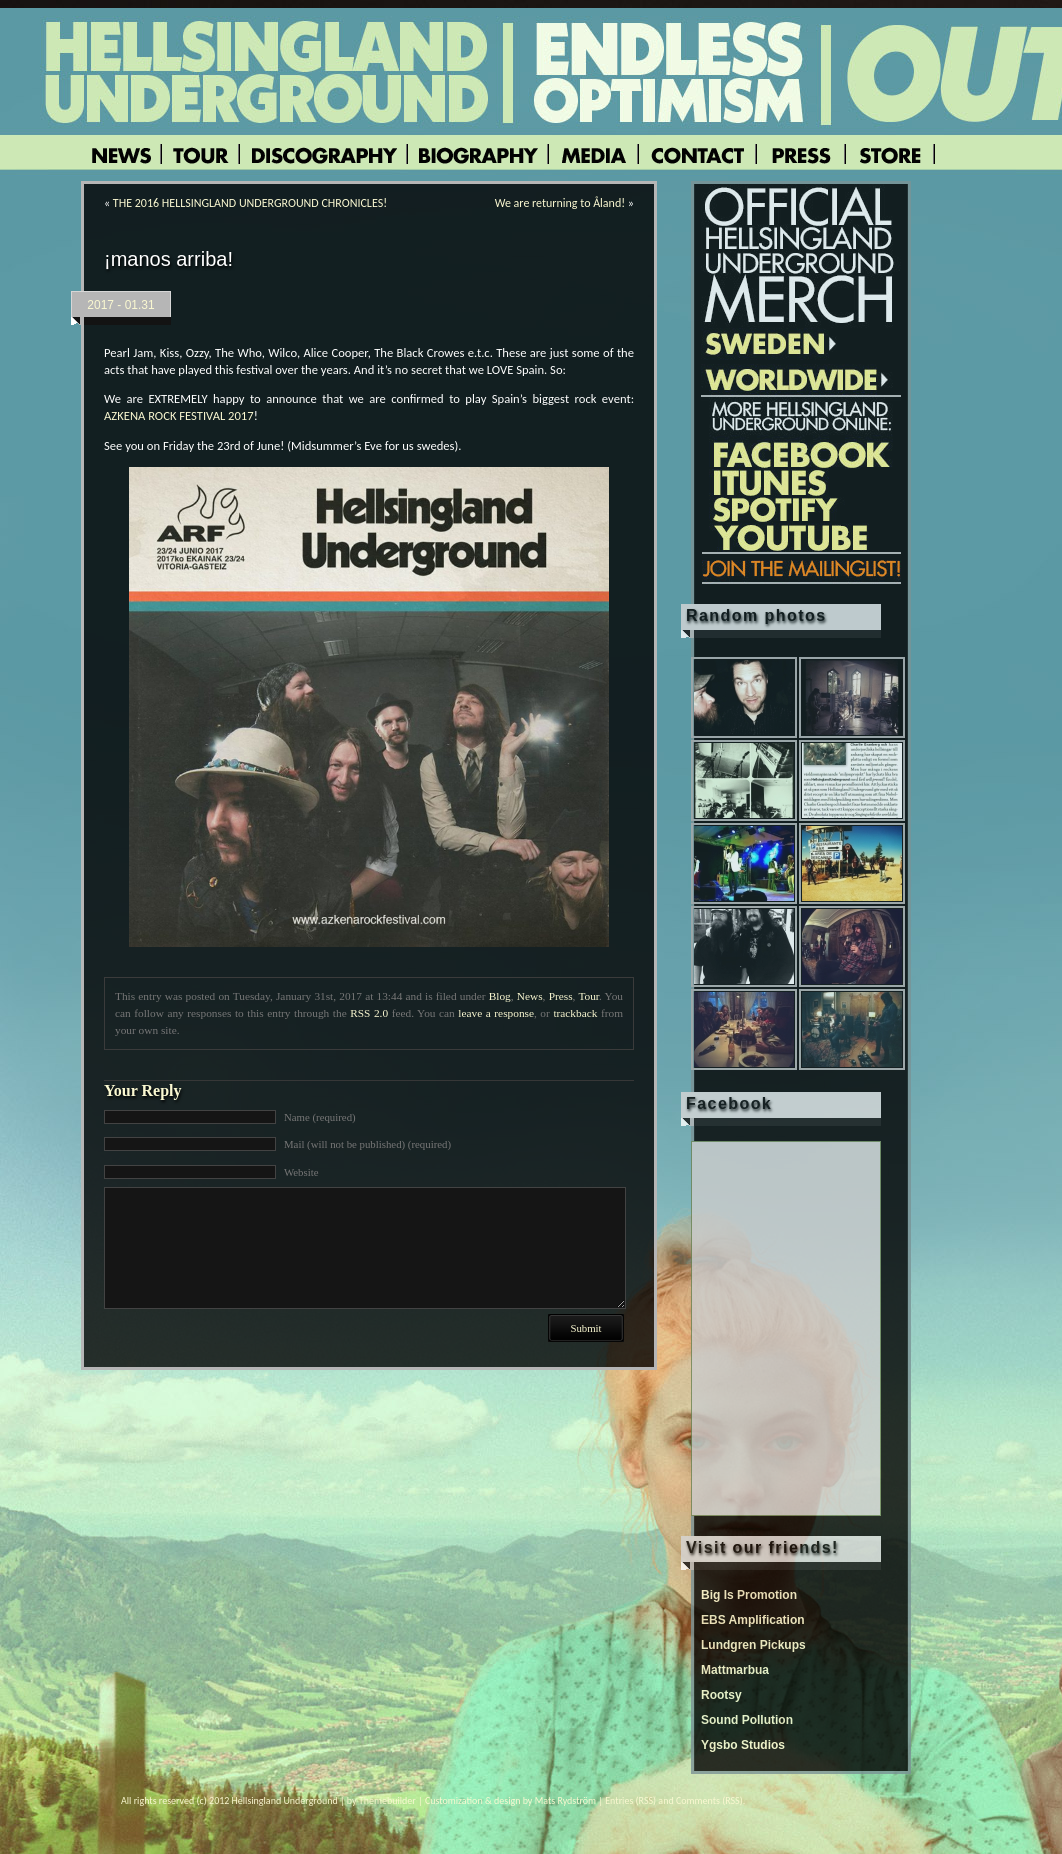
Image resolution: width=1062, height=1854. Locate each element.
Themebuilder (387, 1800)
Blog (500, 996)
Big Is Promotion (749, 1595)
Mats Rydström (565, 1800)
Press (561, 996)
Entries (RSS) (630, 1800)
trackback (575, 1013)
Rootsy (721, 1695)
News (530, 996)
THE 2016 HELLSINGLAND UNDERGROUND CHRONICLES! (250, 203)
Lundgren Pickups (753, 1645)
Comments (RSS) (709, 1800)
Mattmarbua (735, 1670)
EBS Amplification (753, 1620)
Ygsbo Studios (743, 1745)
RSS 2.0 (369, 1013)
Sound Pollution (747, 1720)
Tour (588, 996)
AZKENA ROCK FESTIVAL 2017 (179, 415)
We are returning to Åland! (560, 203)
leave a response (496, 1013)
